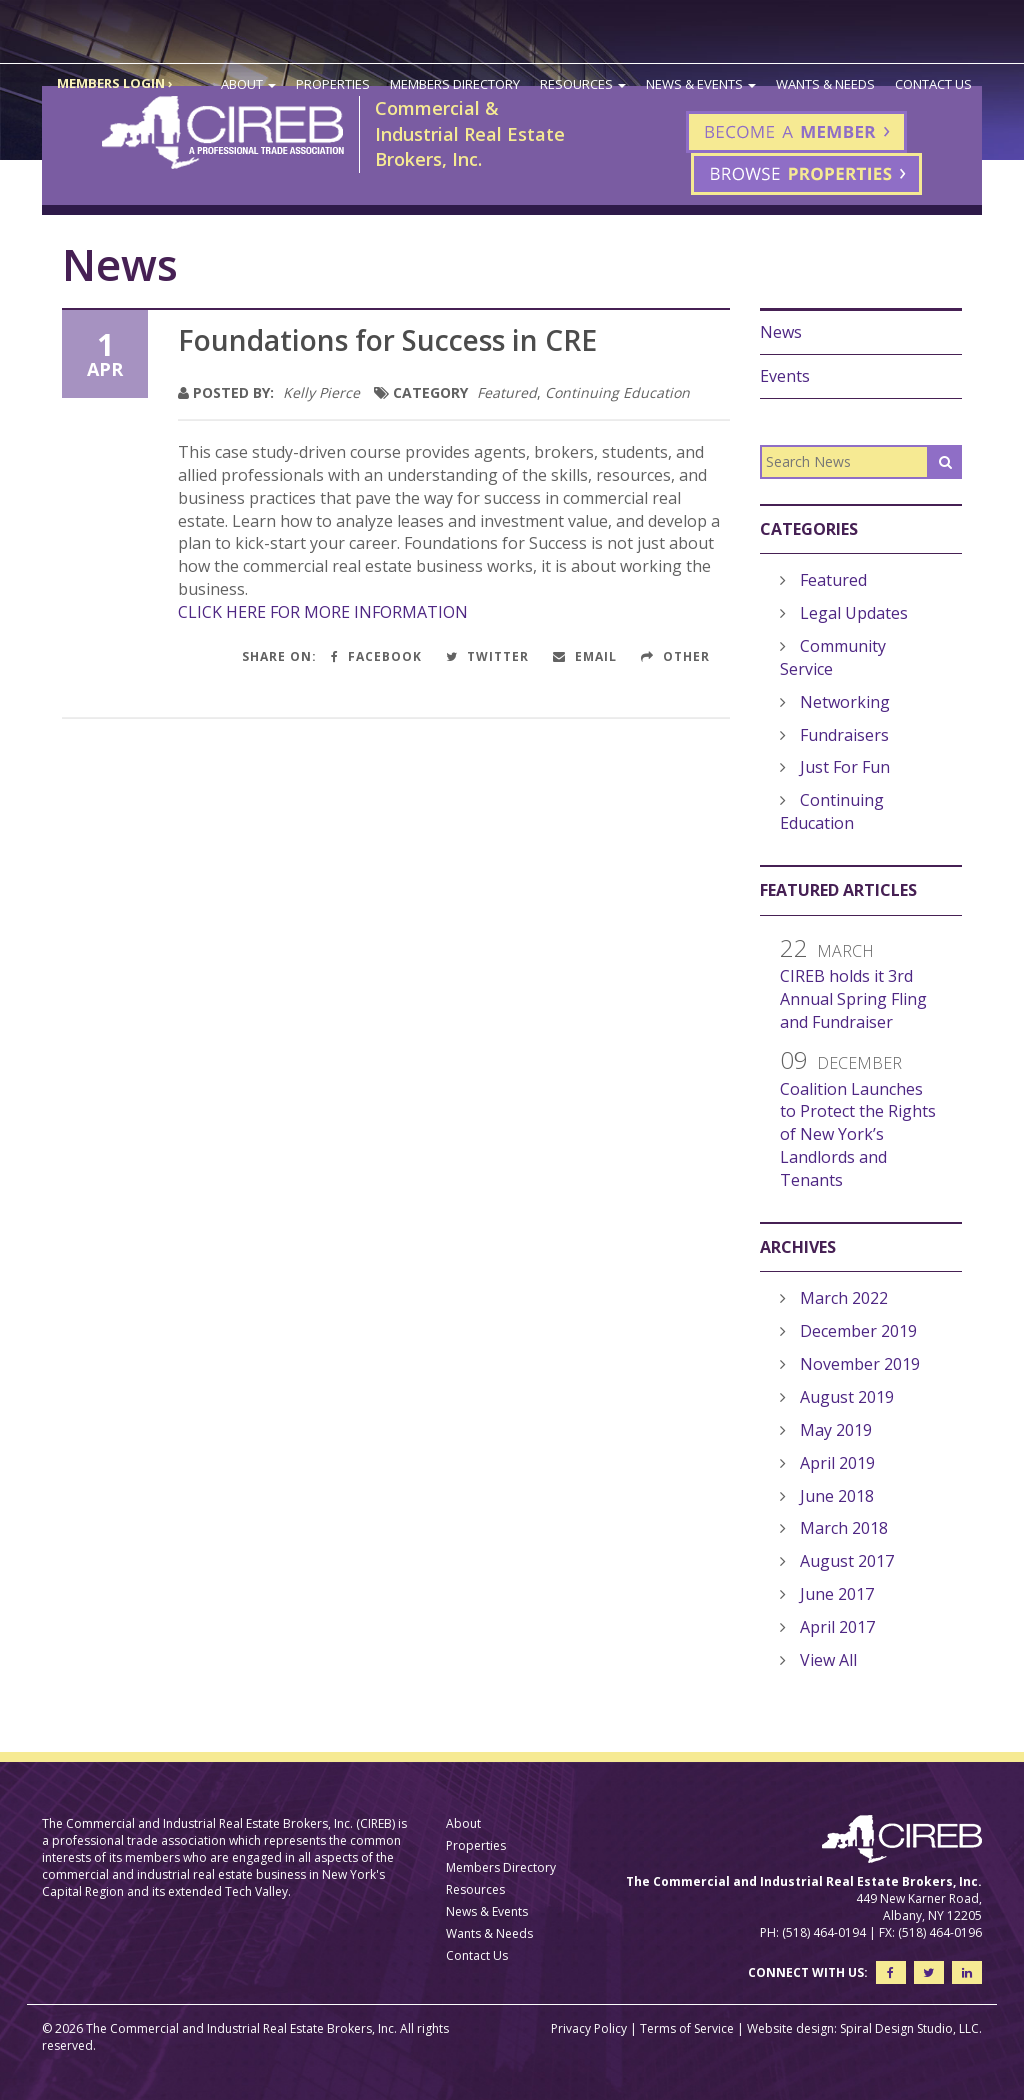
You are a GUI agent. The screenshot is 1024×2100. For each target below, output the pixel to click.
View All (828, 1660)
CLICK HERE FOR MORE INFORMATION (323, 612)
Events (785, 376)
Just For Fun (845, 767)
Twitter (487, 656)
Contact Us (933, 84)
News (781, 332)
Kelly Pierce (321, 392)
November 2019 (860, 1364)
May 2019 (836, 1430)
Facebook (376, 656)
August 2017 (847, 1561)
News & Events (701, 84)
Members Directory (455, 84)
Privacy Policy (589, 2028)
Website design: (792, 2028)
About (248, 84)
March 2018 (844, 1528)
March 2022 (844, 1298)
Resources (583, 84)
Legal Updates (854, 613)
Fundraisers (844, 735)
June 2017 (837, 1594)
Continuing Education (617, 392)
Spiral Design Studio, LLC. (911, 2028)
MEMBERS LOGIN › (115, 83)
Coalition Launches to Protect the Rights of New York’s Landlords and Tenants (858, 1134)
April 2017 (837, 1627)
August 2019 (847, 1397)
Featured (507, 392)
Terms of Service (687, 2028)
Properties (333, 84)
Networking (845, 702)
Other (675, 656)
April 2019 (837, 1463)
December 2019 (858, 1331)
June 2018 (837, 1496)
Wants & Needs (825, 84)
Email (585, 656)
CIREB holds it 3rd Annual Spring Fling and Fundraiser (853, 999)
